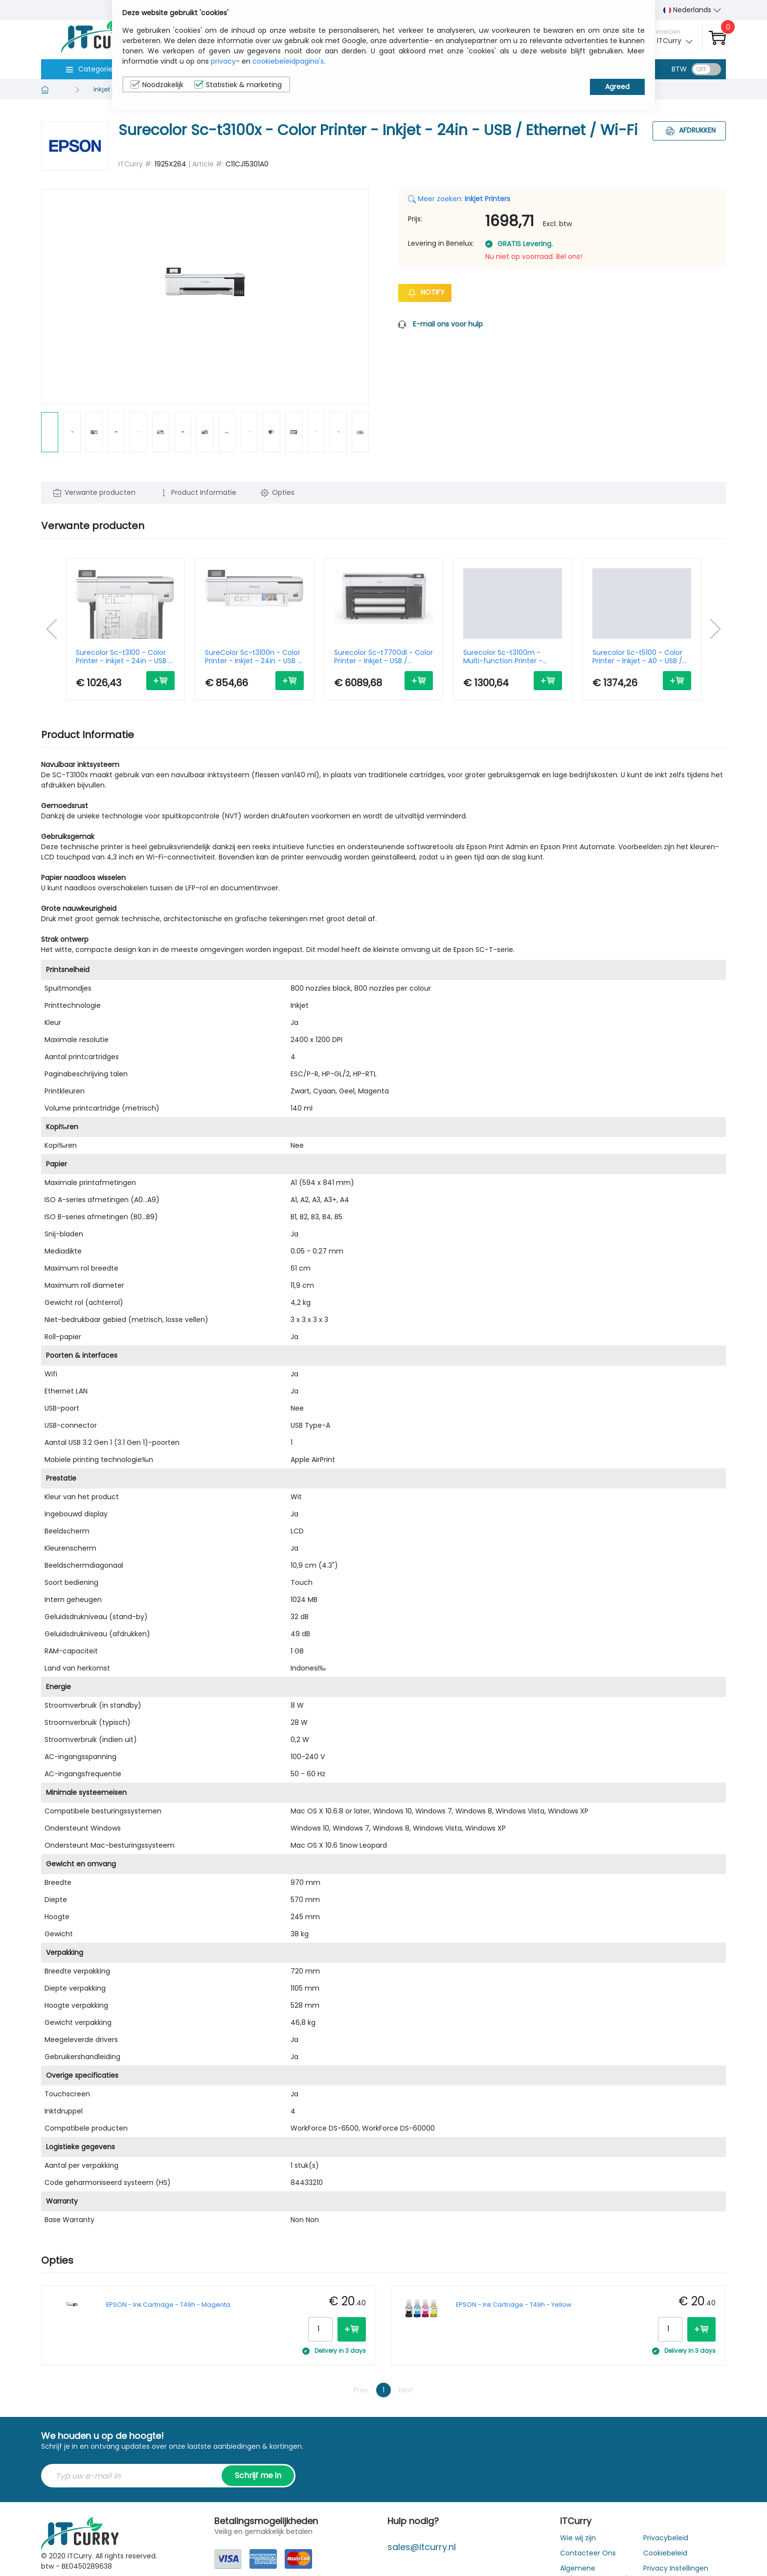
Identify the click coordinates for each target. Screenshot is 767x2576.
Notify (425, 292)
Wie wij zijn (578, 2538)
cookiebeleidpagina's (288, 61)
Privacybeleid (665, 2538)
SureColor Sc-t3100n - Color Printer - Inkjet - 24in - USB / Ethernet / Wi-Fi (253, 657)
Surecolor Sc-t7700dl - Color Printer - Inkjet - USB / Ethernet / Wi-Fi (383, 657)
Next (406, 2390)
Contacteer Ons (588, 2553)
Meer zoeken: (459, 199)
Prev (361, 2390)
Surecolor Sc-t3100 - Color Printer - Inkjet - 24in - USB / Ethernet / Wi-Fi (124, 657)
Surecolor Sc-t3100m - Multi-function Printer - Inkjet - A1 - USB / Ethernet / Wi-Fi (510, 657)
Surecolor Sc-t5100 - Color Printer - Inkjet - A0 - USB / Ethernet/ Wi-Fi (637, 657)
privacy (223, 61)
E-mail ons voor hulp (448, 324)
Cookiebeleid (665, 2553)
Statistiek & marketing (238, 84)
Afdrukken (689, 130)
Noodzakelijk (157, 84)
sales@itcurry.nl (421, 2547)
